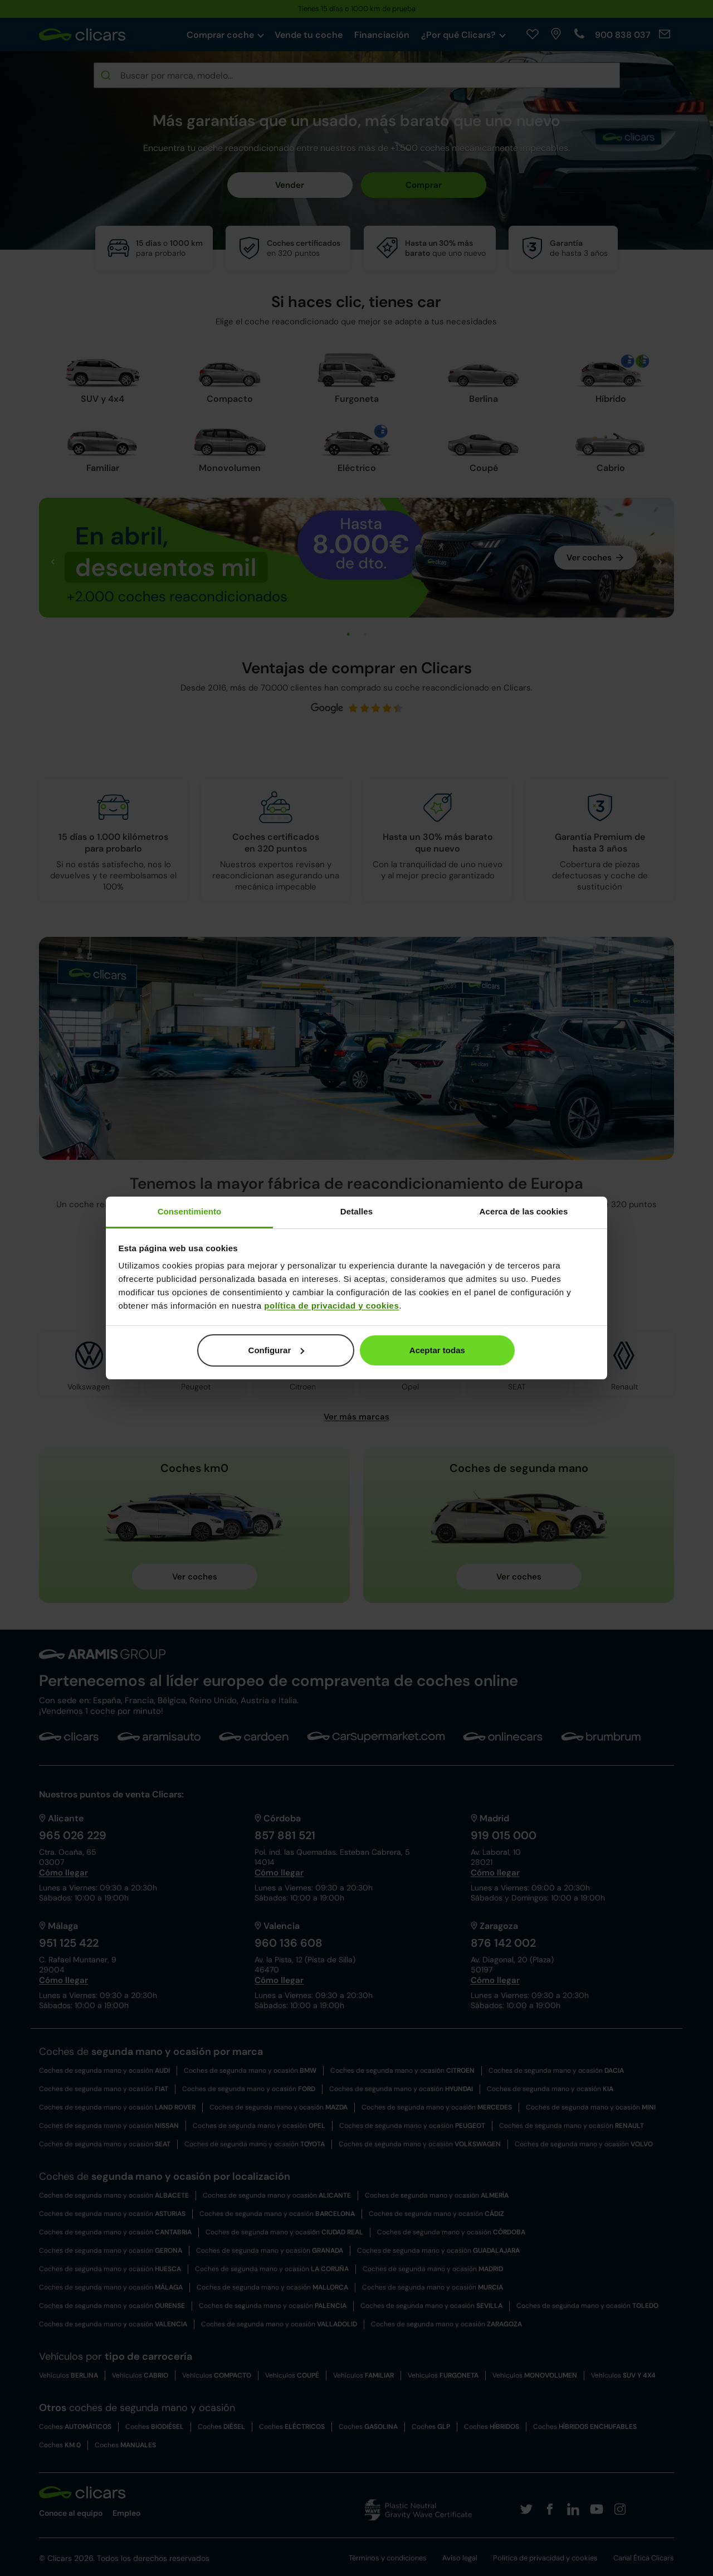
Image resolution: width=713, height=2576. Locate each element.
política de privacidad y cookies (331, 1305)
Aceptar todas (437, 1350)
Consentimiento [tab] (190, 1211)
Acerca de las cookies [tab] (524, 1211)
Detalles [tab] (356, 1211)
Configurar (276, 1350)
